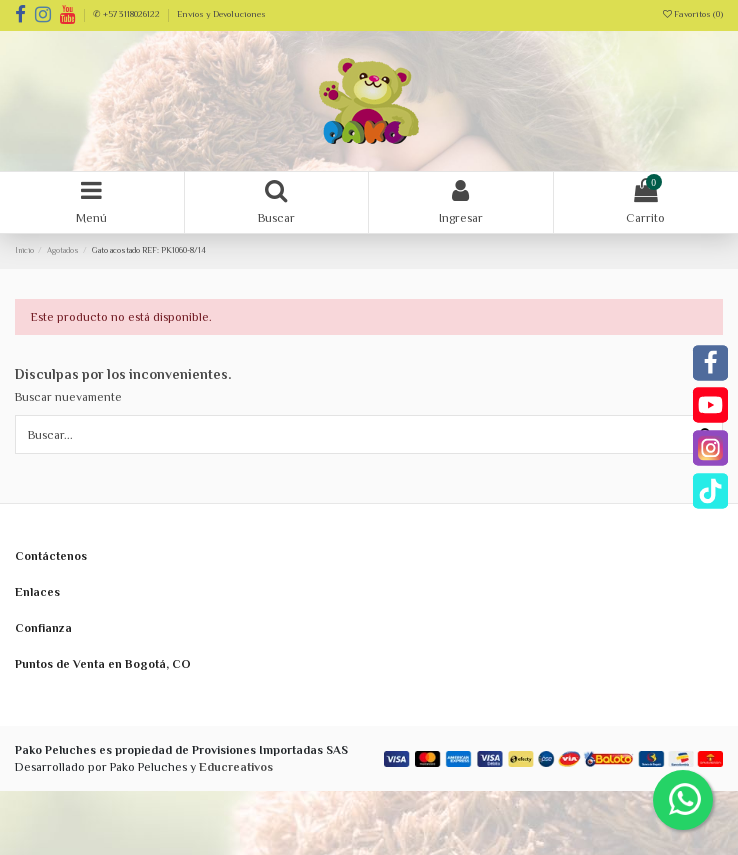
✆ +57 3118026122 (127, 14)
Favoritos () (693, 14)
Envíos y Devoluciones (221, 14)
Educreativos (236, 767)
